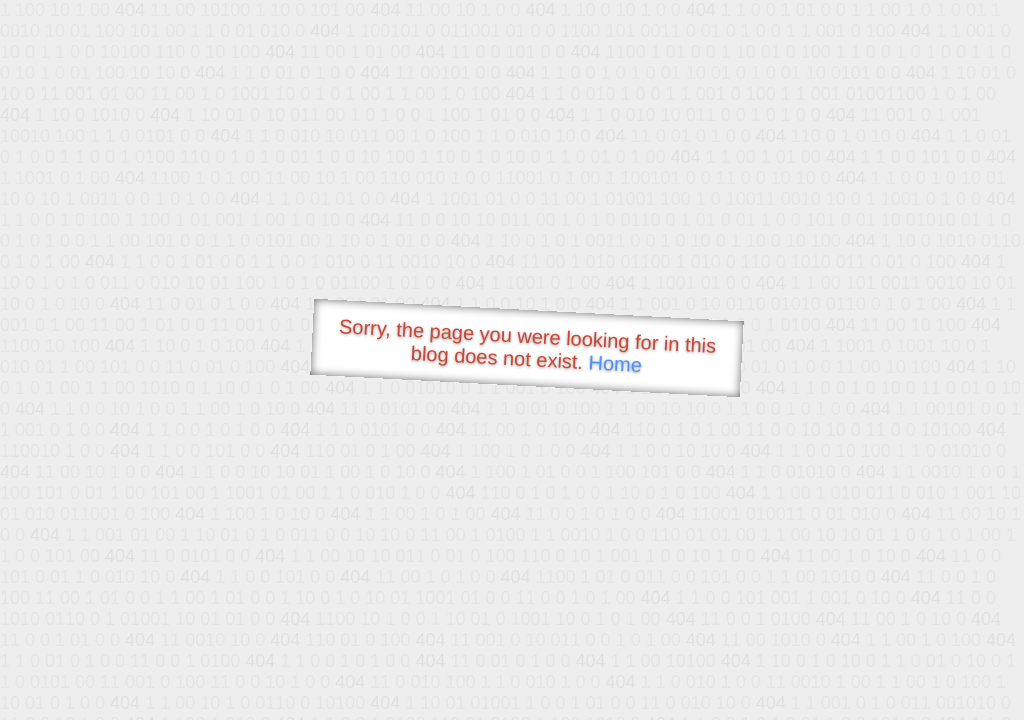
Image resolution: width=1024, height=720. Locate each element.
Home (615, 363)
